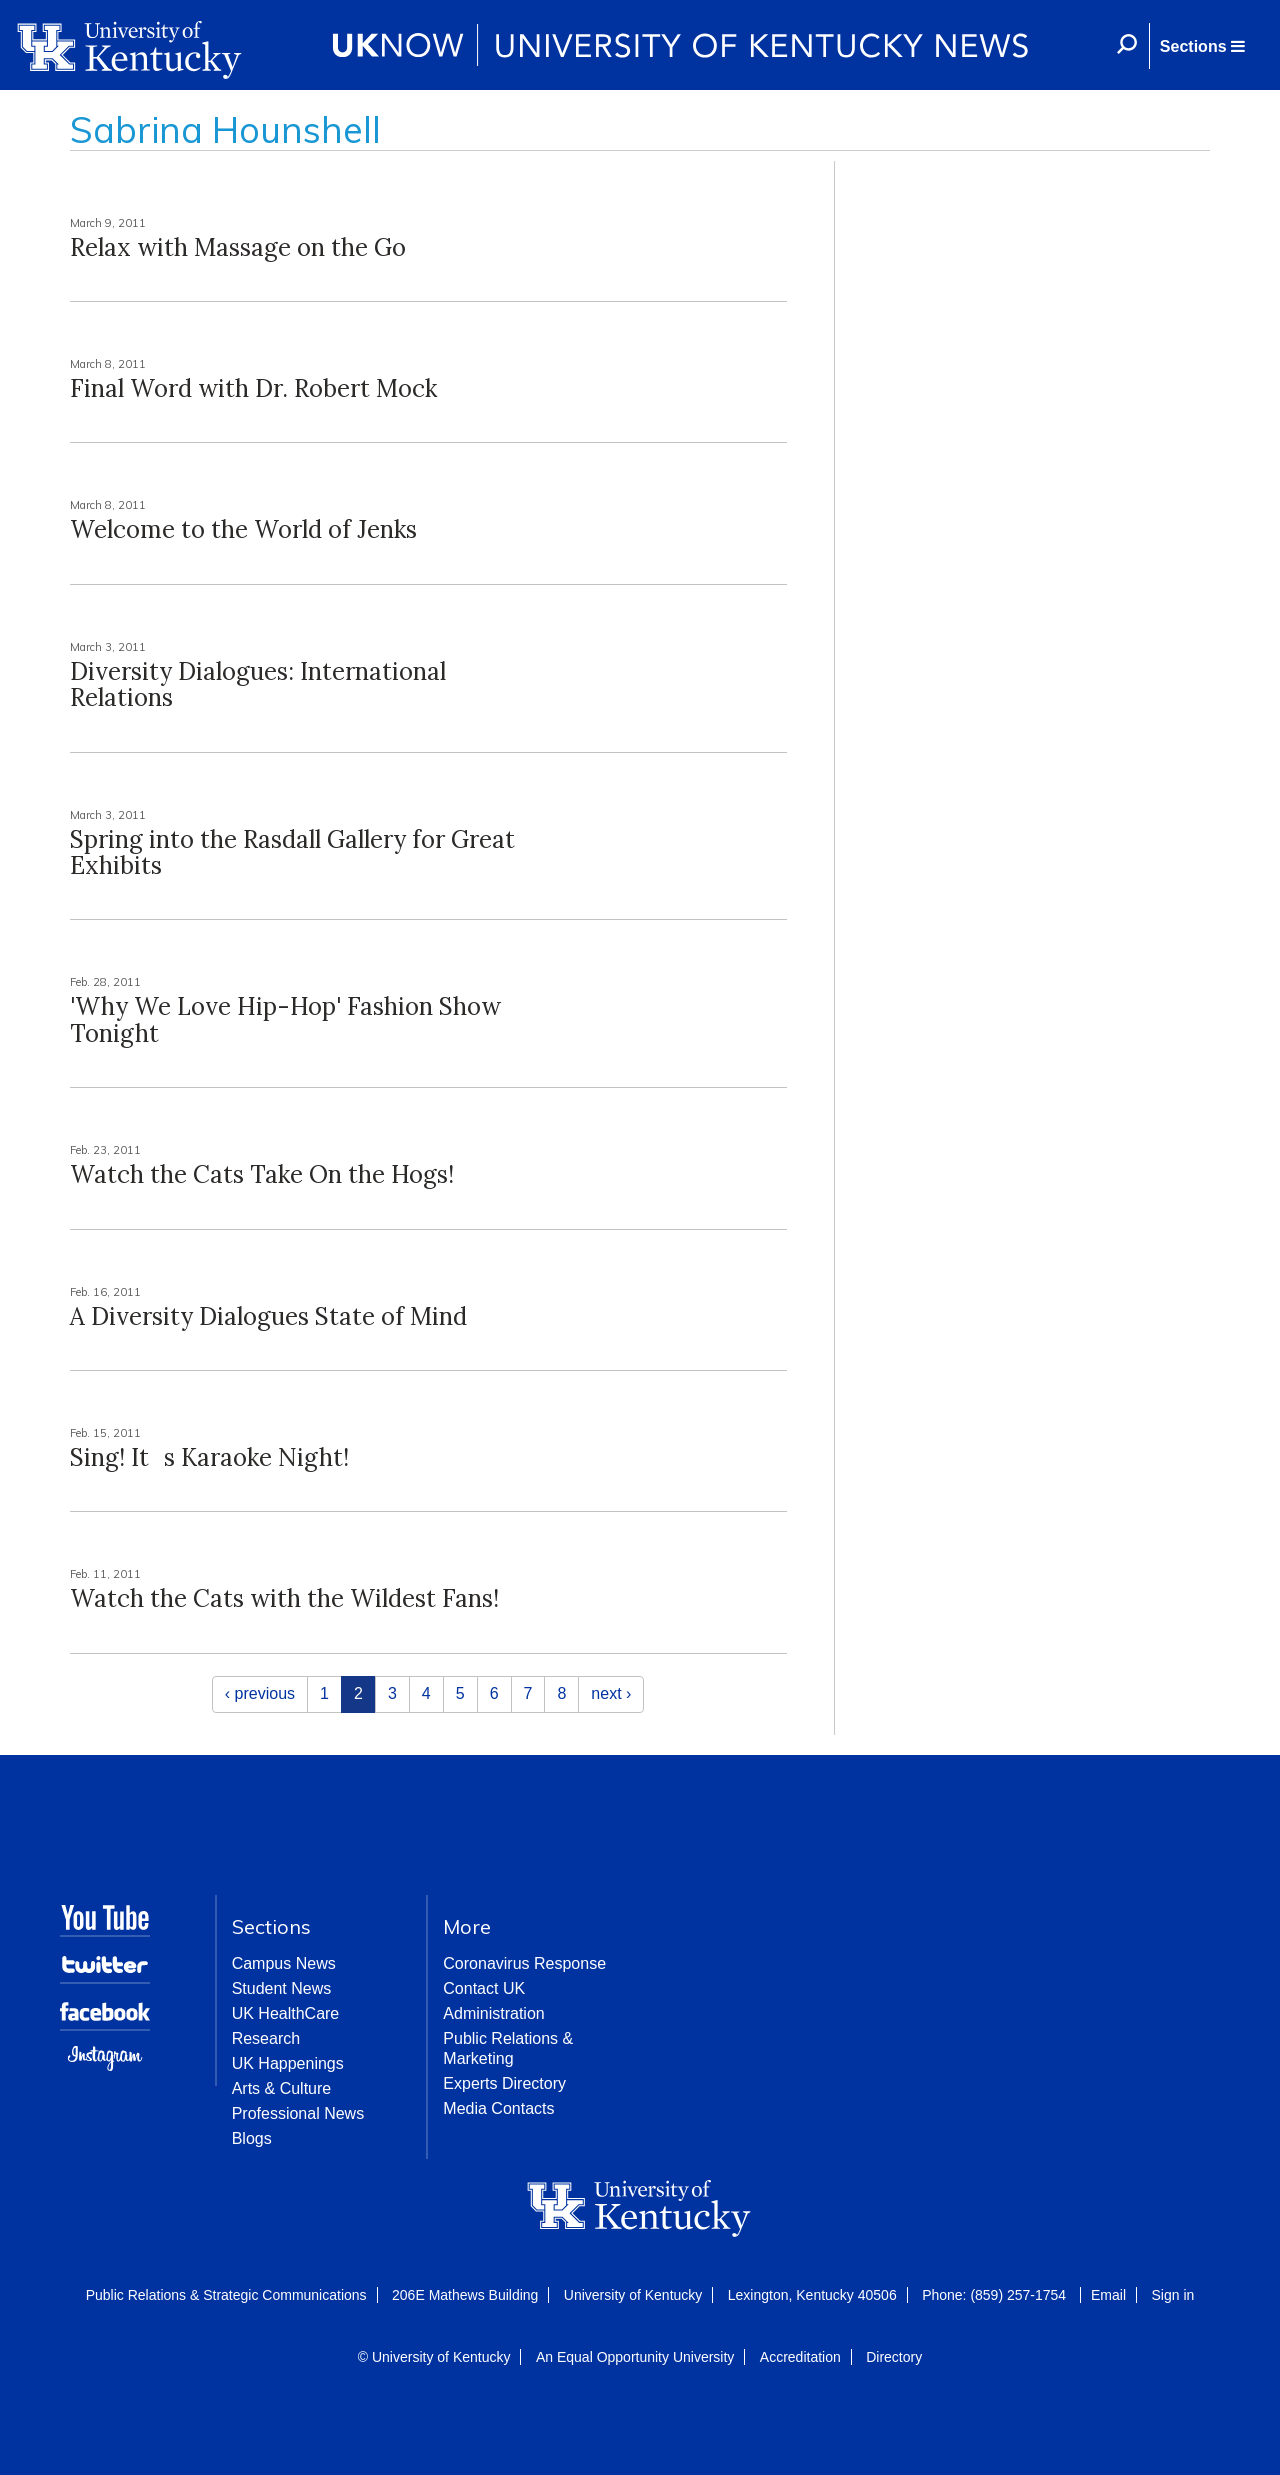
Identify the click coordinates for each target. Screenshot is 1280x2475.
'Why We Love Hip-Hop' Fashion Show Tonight (285, 1019)
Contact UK (484, 1988)
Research (266, 2038)
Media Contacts (498, 2108)
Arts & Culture (282, 2088)
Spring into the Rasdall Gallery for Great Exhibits (292, 852)
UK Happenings (288, 2063)
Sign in (1172, 2295)
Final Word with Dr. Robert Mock (253, 388)
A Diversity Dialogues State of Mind (268, 1316)
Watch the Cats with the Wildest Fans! (284, 1598)
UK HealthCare (286, 2013)
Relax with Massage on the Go (238, 247)
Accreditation (800, 2357)
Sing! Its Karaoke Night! (209, 1457)
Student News (282, 1988)
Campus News (284, 1963)
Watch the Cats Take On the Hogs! (262, 1174)
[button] (1202, 46)
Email (1108, 2295)
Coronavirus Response (524, 1963)
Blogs (252, 2138)
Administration (493, 2013)
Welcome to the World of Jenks (243, 529)
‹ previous (260, 1693)
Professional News (298, 2113)
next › (611, 1693)
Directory (894, 2357)
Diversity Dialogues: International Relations (258, 684)
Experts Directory (504, 2083)
